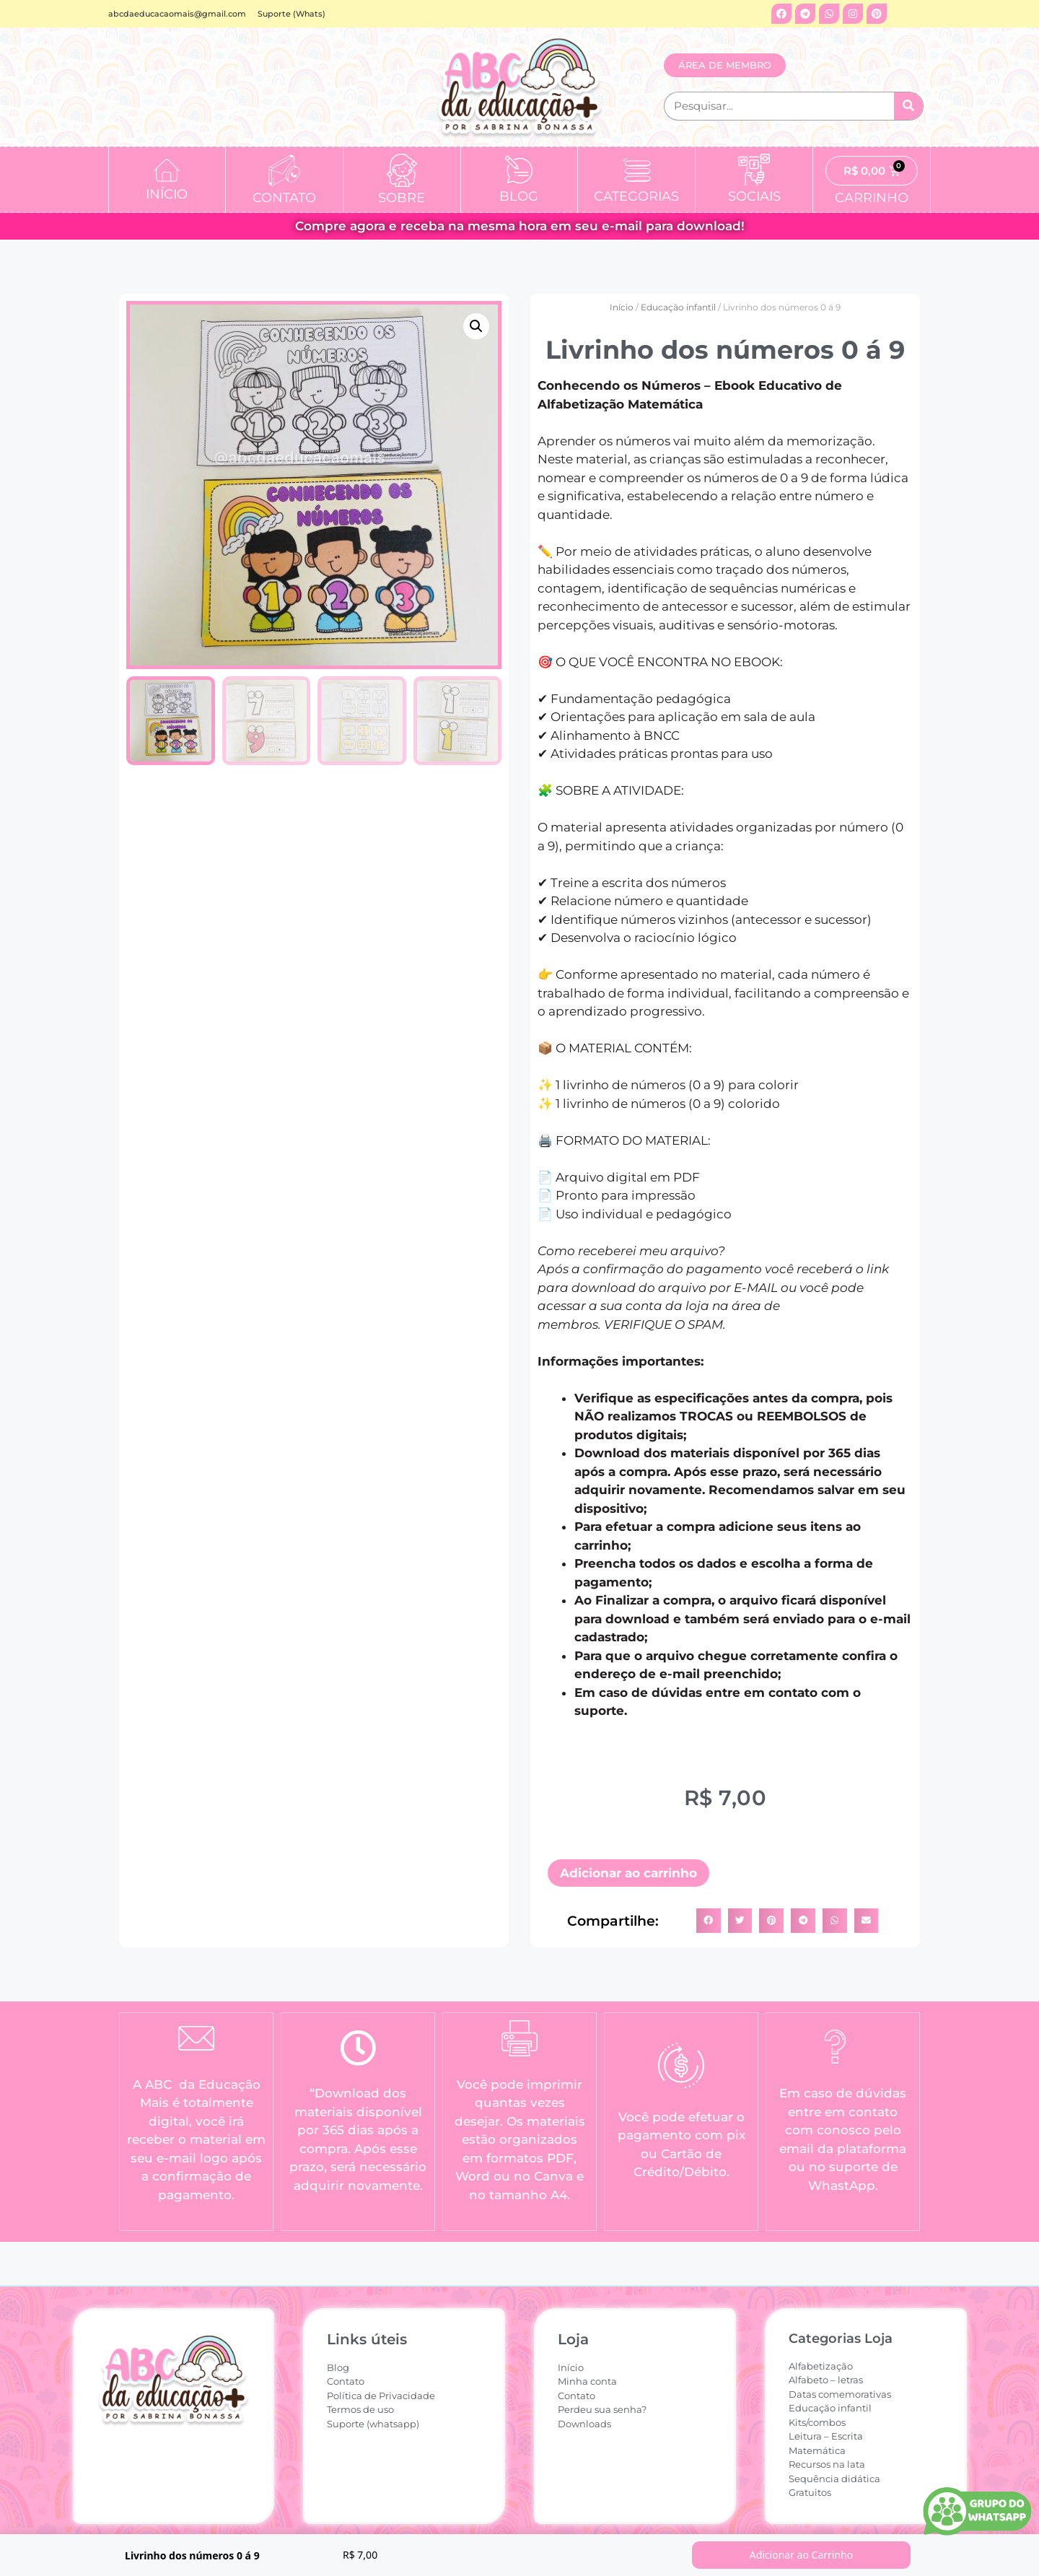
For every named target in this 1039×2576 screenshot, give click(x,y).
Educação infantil (678, 307)
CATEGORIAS (636, 196)
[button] (476, 326)
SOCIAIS (754, 196)
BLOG (518, 196)
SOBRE (401, 198)
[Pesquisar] (908, 106)
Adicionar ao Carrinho (802, 2555)
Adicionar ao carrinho (628, 1873)
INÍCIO (167, 194)
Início (622, 307)
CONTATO (284, 198)
